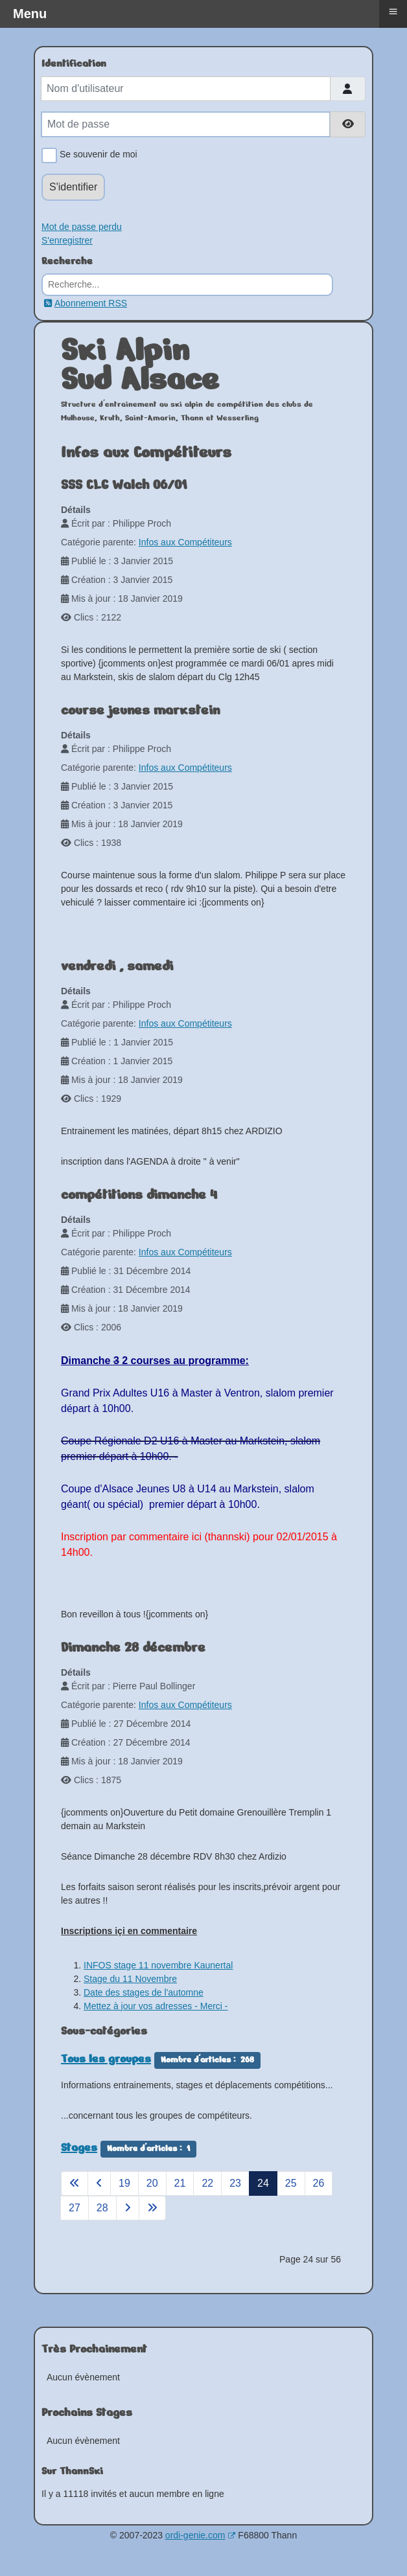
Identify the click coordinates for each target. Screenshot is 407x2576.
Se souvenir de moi (96, 155)
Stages (79, 2147)
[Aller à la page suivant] (127, 2208)
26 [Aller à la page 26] (319, 2183)
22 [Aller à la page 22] (207, 2183)
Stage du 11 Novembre (130, 1979)
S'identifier (73, 186)
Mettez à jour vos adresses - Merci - (156, 2006)
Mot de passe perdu (81, 227)
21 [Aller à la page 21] (180, 2183)
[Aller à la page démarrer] (74, 2183)
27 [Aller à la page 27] (74, 2207)
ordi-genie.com (200, 2535)
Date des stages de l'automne (144, 1992)
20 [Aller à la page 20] (152, 2183)
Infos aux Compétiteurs (185, 542)
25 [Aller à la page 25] (291, 2183)
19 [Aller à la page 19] (124, 2183)
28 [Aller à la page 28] (102, 2207)
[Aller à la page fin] (152, 2208)
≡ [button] (392, 11)
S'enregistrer (67, 240)
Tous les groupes (106, 2058)
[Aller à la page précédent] (99, 2183)
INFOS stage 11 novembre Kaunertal (158, 1965)
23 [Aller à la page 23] (235, 2183)
